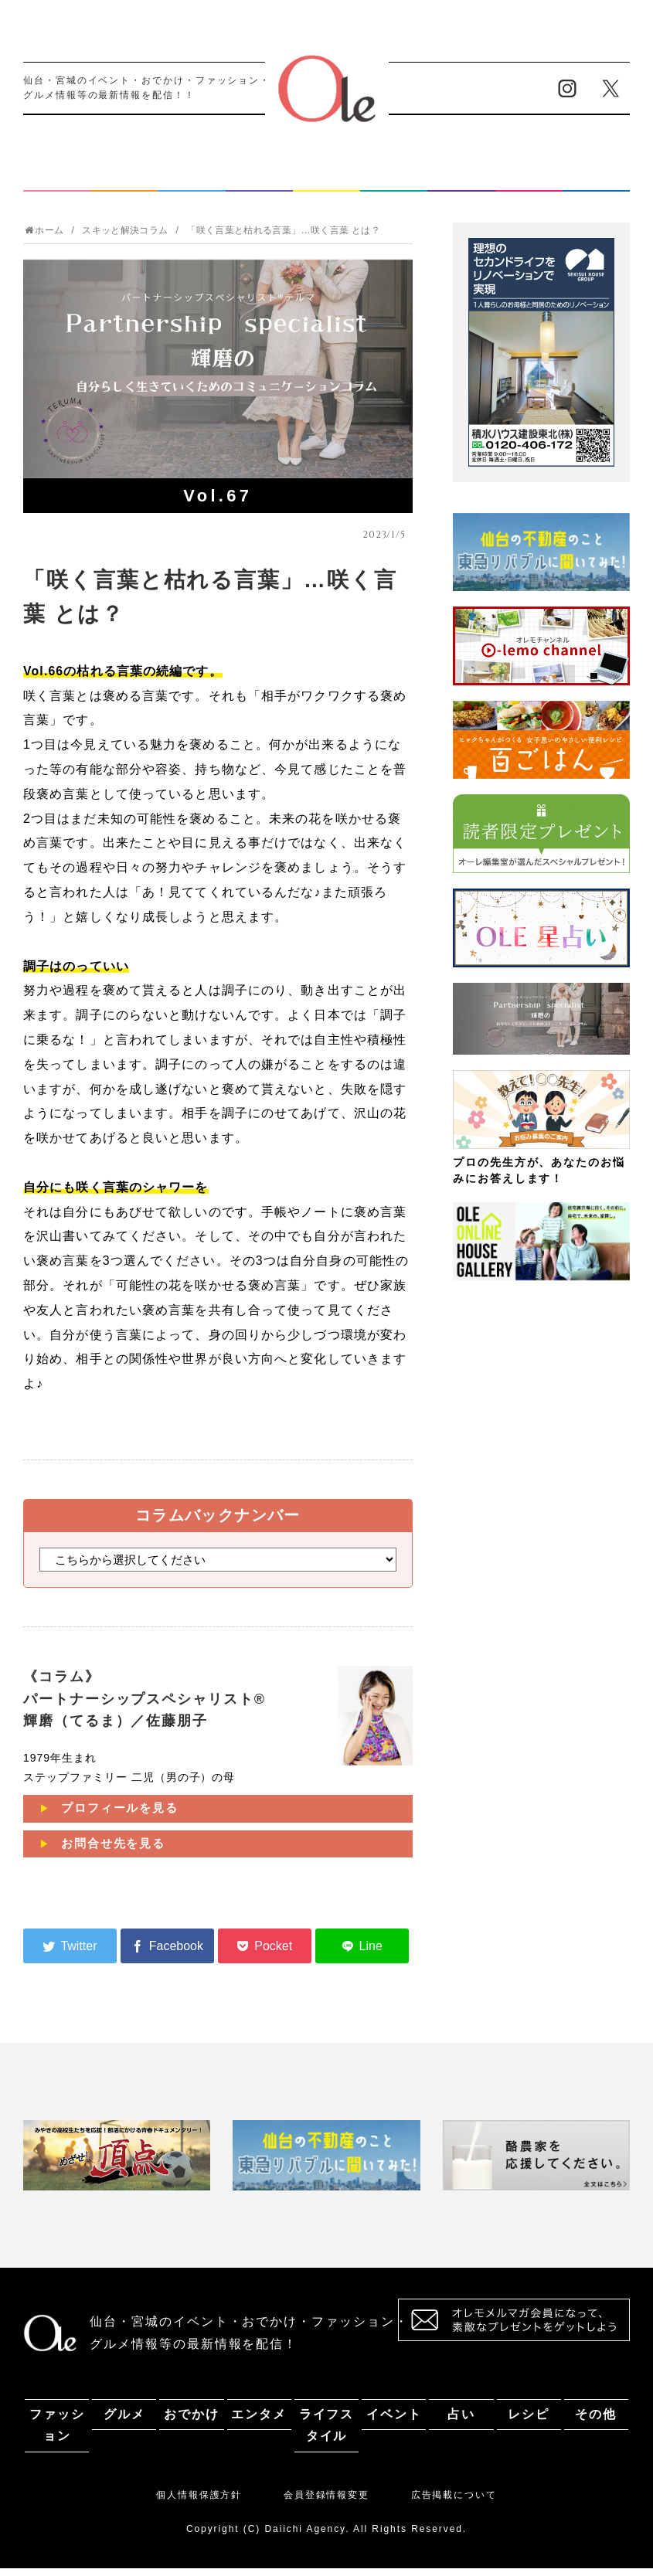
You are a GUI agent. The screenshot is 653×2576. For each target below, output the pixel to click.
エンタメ (259, 179)
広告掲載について (454, 2502)
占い (461, 179)
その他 (596, 179)
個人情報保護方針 (199, 2502)
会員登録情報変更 (326, 2502)
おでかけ (191, 179)
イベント (394, 179)
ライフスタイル (326, 179)
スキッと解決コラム (125, 238)
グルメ (124, 179)
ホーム (43, 238)
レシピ (528, 179)
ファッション (56, 179)
